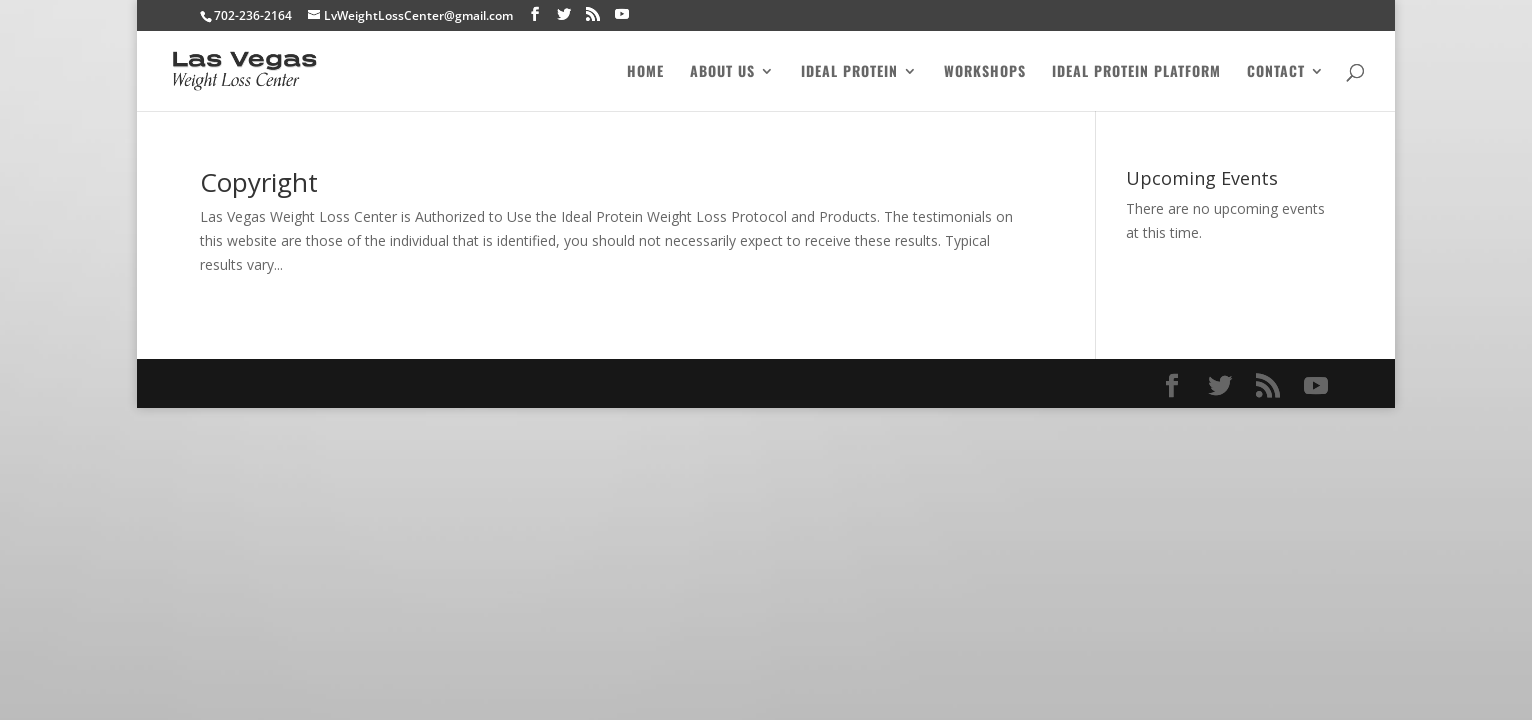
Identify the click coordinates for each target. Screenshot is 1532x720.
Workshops (985, 72)
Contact (1276, 72)
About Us (722, 72)
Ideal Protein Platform (1136, 72)
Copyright (259, 182)
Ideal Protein (849, 72)
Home (645, 72)
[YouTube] (622, 14)
